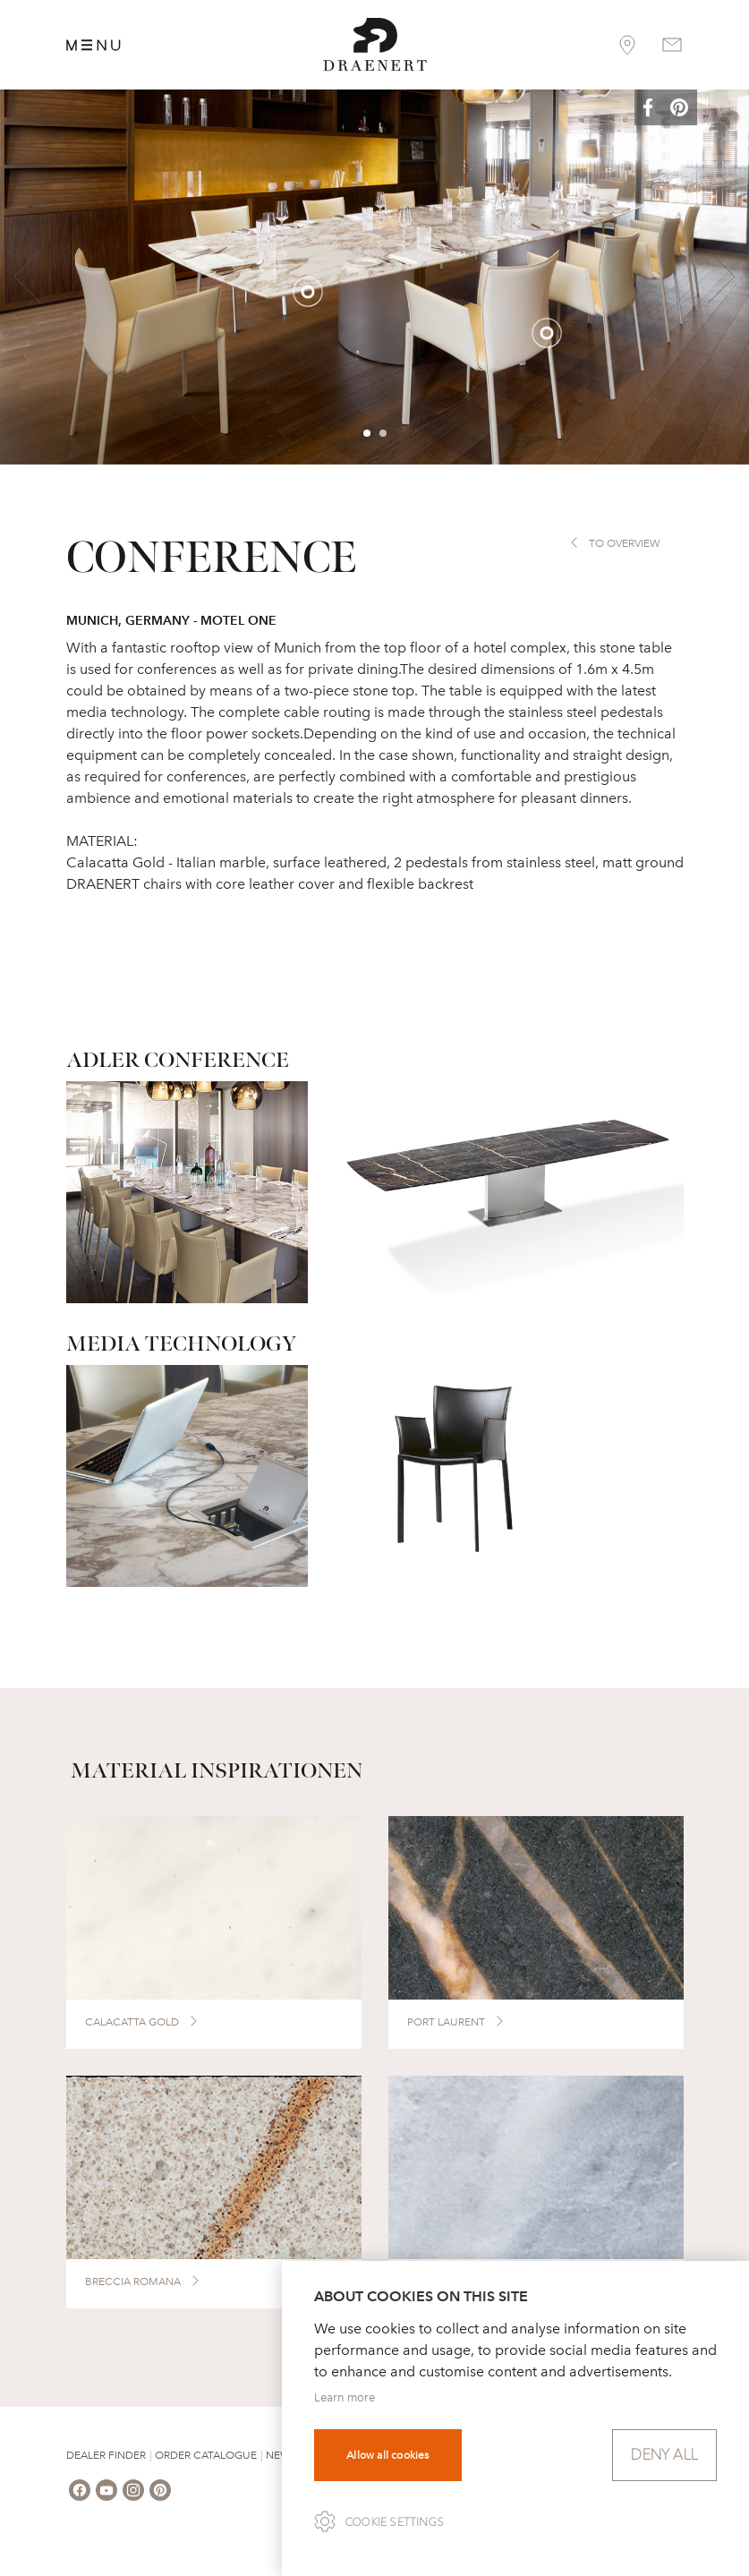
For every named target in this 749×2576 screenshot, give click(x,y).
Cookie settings (394, 2522)
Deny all (664, 2454)
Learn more (344, 2397)
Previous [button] (27, 276)
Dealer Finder (106, 2455)
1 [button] (367, 434)
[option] (374, 277)
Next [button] (721, 276)
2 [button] (383, 434)
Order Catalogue (206, 2455)
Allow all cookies (387, 2455)
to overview (624, 543)
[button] (661, 108)
